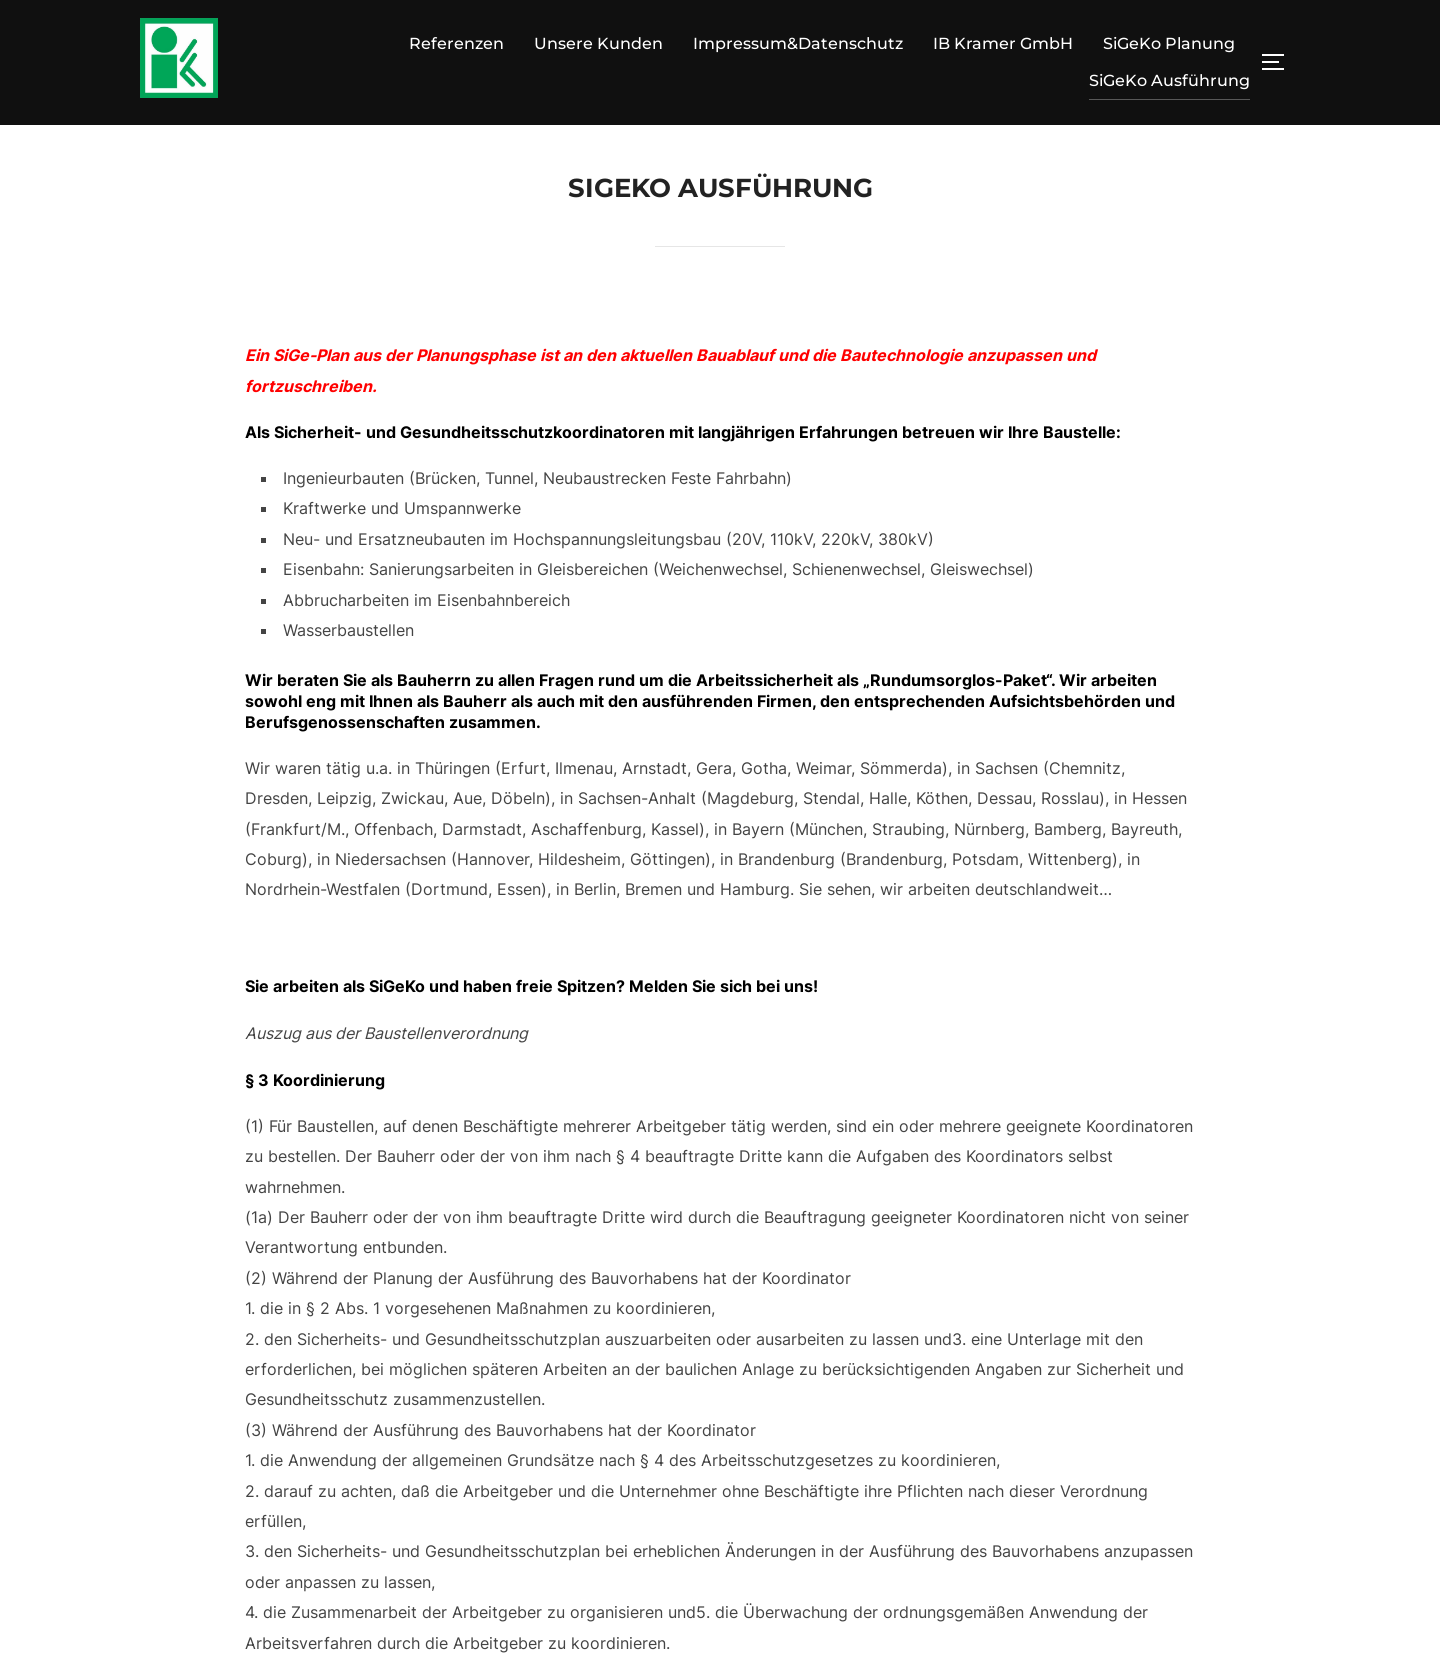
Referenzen (456, 43)
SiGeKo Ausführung (1169, 80)
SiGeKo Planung (1169, 43)
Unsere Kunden (598, 43)
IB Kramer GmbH (1003, 43)
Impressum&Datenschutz (798, 43)
